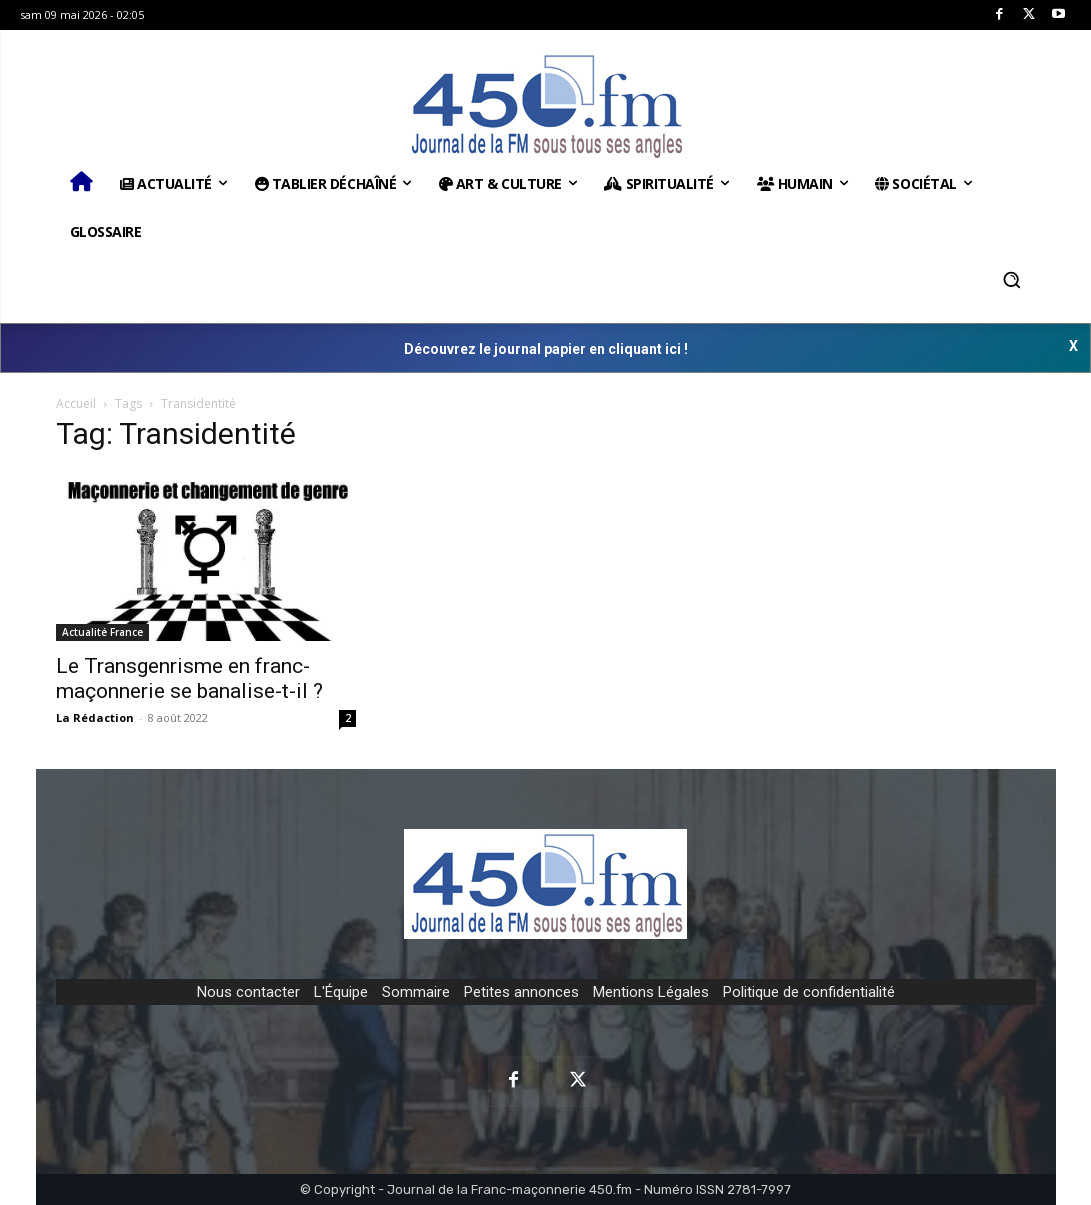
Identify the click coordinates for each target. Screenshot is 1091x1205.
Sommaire (416, 992)
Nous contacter (248, 992)
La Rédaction (95, 717)
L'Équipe (341, 992)
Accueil (76, 403)
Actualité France (102, 632)
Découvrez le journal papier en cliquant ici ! (546, 349)
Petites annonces (521, 992)
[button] (1012, 280)
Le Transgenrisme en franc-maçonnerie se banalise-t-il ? (189, 678)
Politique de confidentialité (809, 992)
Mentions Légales (651, 992)
